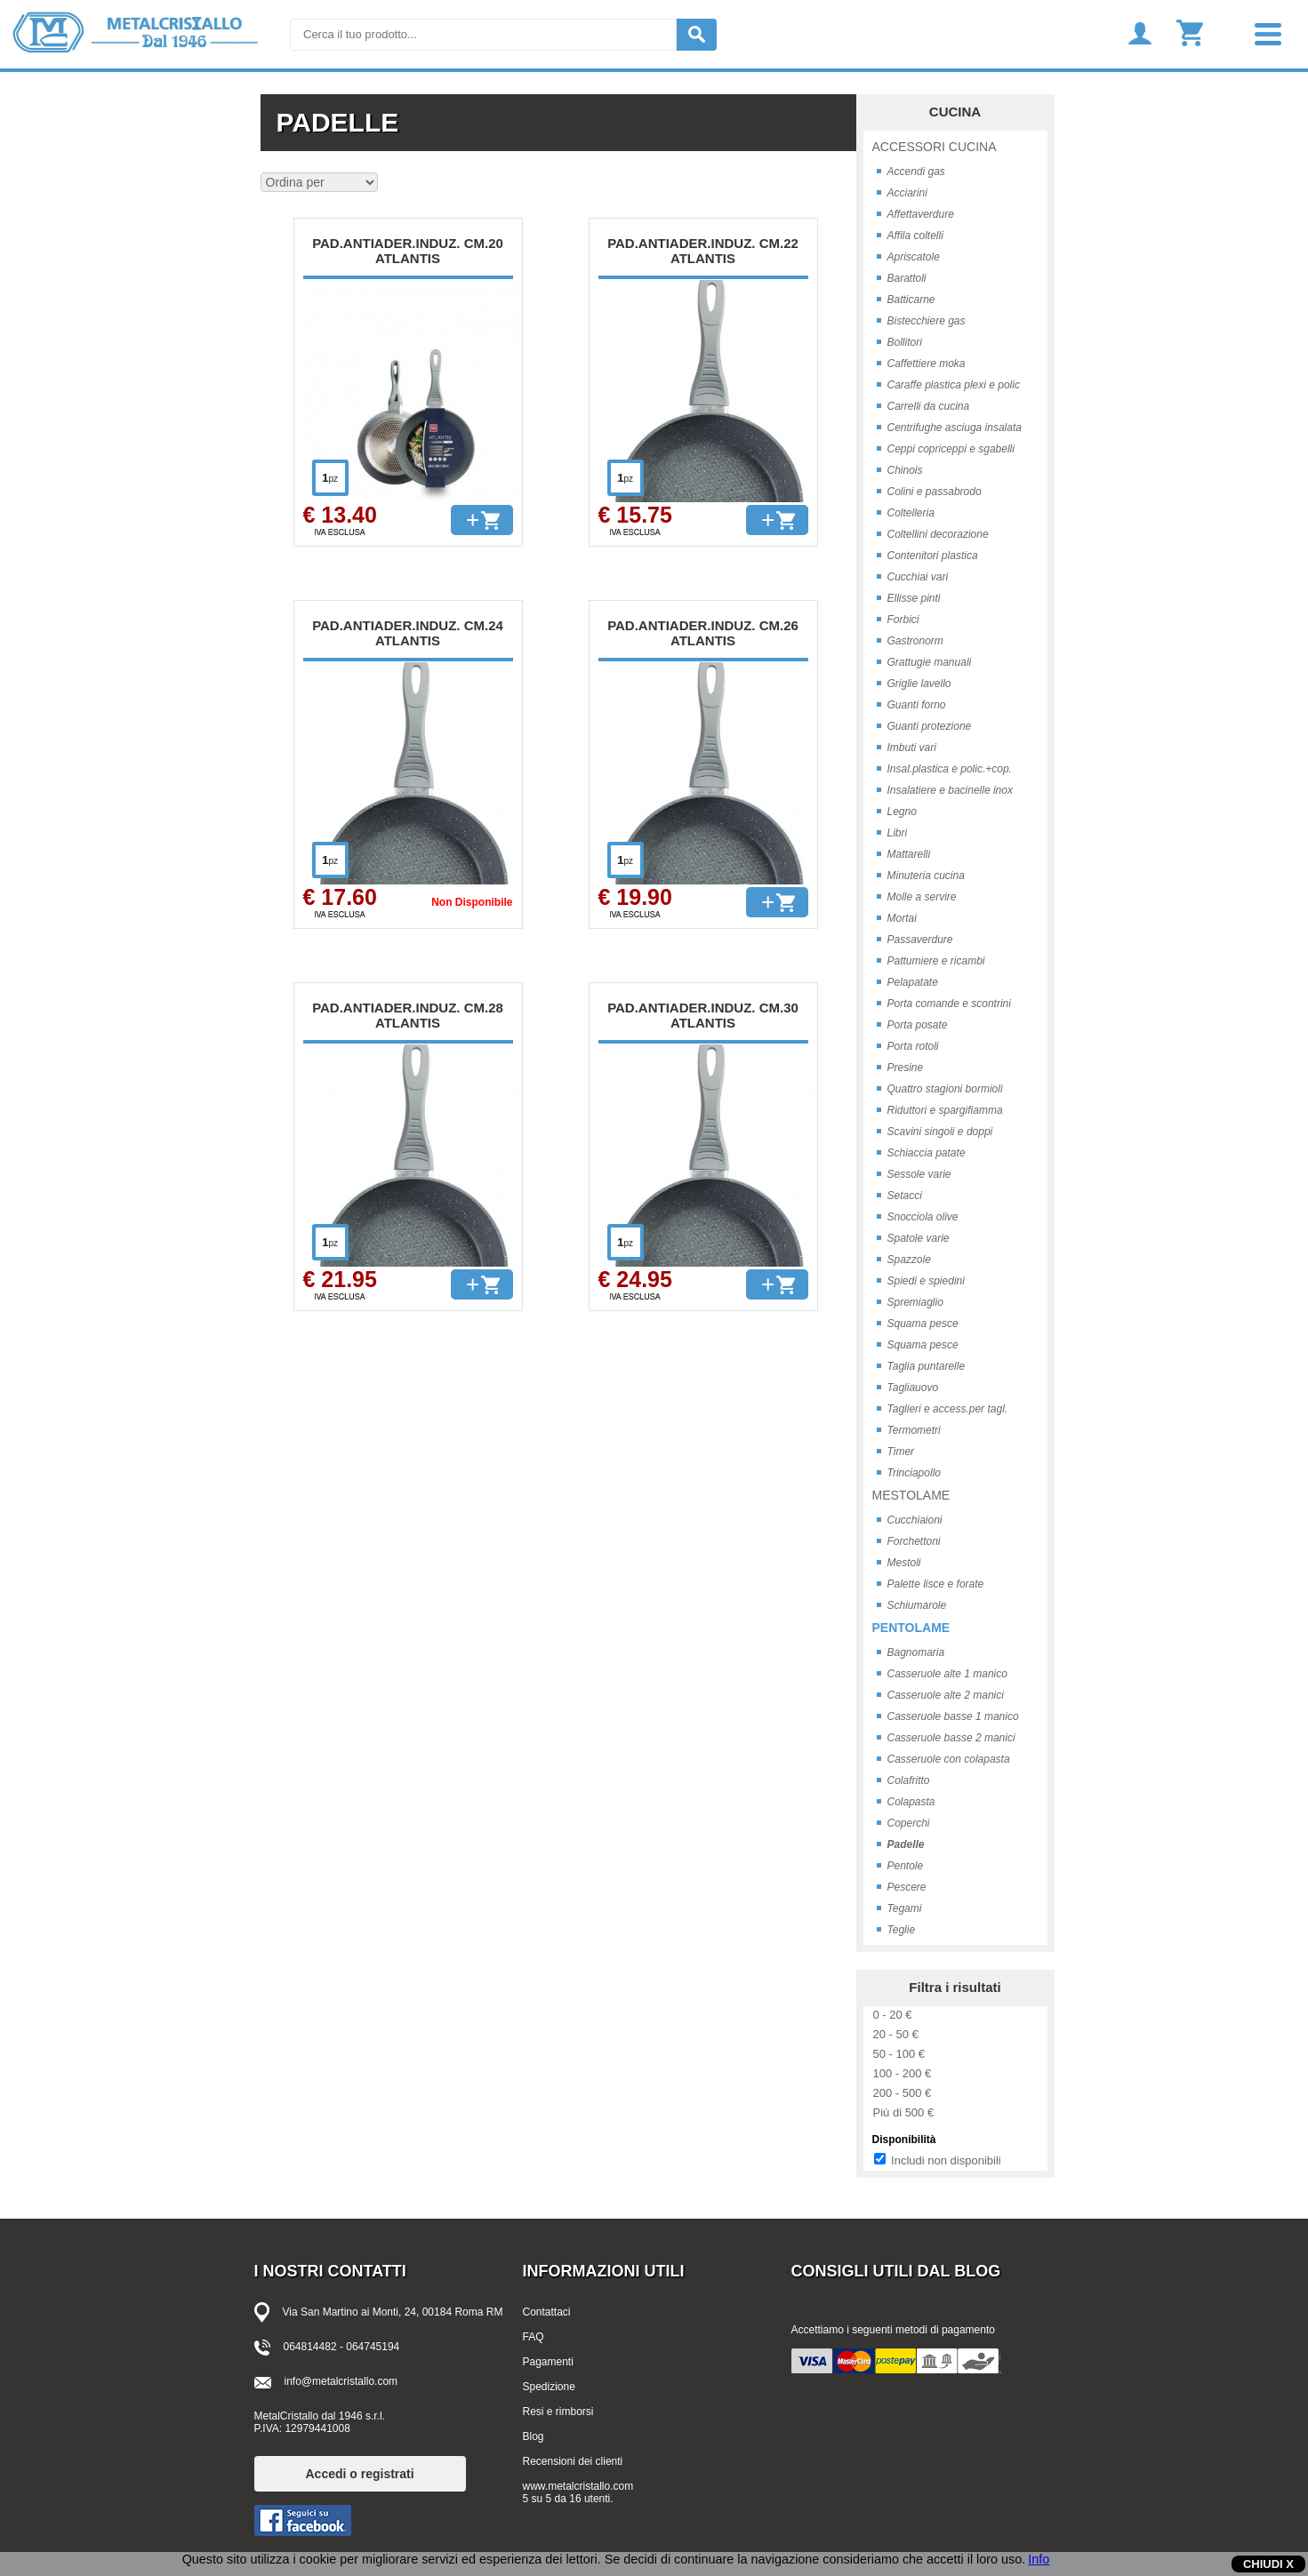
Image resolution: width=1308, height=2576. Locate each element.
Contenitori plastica (932, 555)
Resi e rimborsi (558, 2411)
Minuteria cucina (926, 875)
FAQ (533, 2337)
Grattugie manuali (929, 662)
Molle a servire (922, 897)
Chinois (905, 470)
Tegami (904, 1908)
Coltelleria (911, 513)
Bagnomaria (916, 1652)
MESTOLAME (911, 1495)
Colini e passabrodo (934, 491)
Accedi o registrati (360, 2474)
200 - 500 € (902, 2093)
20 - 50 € (896, 2034)
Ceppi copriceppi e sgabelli (951, 449)
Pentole (905, 1866)
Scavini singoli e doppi (940, 1131)
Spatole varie (918, 1238)
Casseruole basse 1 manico (953, 1716)
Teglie (901, 1930)
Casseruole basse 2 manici (951, 1738)
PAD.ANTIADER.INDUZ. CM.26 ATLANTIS (702, 633)
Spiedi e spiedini (926, 1281)
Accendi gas (916, 171)
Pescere (907, 1887)
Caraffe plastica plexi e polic (953, 385)
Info (1038, 2559)
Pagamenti (548, 2362)
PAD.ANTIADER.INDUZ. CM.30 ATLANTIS (702, 1015)
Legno (902, 811)
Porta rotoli (913, 1046)
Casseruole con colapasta (948, 1759)
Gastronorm (915, 641)
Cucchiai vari (918, 577)
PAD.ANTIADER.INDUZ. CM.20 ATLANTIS (407, 251)
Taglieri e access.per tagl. (947, 1409)
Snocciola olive (923, 1217)
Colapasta (911, 1802)
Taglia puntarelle (926, 1366)
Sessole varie (919, 1174)
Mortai (902, 918)
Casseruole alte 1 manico (947, 1674)
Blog (533, 2436)
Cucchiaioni (915, 1520)
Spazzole (909, 1259)
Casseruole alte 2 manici (945, 1695)
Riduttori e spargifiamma (945, 1110)
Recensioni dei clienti (573, 2461)
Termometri (914, 1430)
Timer (901, 1451)
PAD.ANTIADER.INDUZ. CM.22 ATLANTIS (702, 251)
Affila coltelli (915, 235)
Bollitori (904, 342)
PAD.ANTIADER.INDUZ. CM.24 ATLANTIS (407, 633)
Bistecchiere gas (926, 321)
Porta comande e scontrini (949, 1003)
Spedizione (549, 2386)
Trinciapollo (914, 1473)
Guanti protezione (929, 726)
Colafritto (908, 1780)
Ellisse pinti (914, 598)
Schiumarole (917, 1605)
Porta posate (917, 1025)
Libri (897, 833)
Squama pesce (923, 1323)
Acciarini (907, 193)
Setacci (904, 1195)
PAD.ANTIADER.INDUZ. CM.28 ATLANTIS (407, 1015)
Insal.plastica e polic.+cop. (949, 769)
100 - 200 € (902, 2073)
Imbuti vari (911, 747)
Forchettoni (914, 1541)
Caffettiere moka (926, 363)
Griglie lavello (919, 683)
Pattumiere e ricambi (936, 961)
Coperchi (908, 1823)
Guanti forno (916, 705)
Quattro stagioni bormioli (945, 1089)
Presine (905, 1067)
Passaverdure (920, 939)
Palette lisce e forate (935, 1584)
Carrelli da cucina (928, 406)
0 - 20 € (892, 2014)
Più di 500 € (904, 2112)
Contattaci (547, 2312)
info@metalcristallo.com (341, 2381)
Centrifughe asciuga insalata (954, 427)
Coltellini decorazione (938, 534)
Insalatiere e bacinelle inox (950, 790)
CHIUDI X (1268, 2564)
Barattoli (907, 278)
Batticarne (911, 299)
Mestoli (904, 1562)
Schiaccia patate (926, 1153)
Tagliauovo (913, 1387)
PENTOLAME (911, 1627)
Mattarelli (909, 854)
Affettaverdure (920, 214)
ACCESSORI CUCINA (934, 147)
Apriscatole (913, 257)
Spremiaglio (915, 1302)
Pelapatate (912, 982)
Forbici (903, 619)
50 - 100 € (899, 2053)
